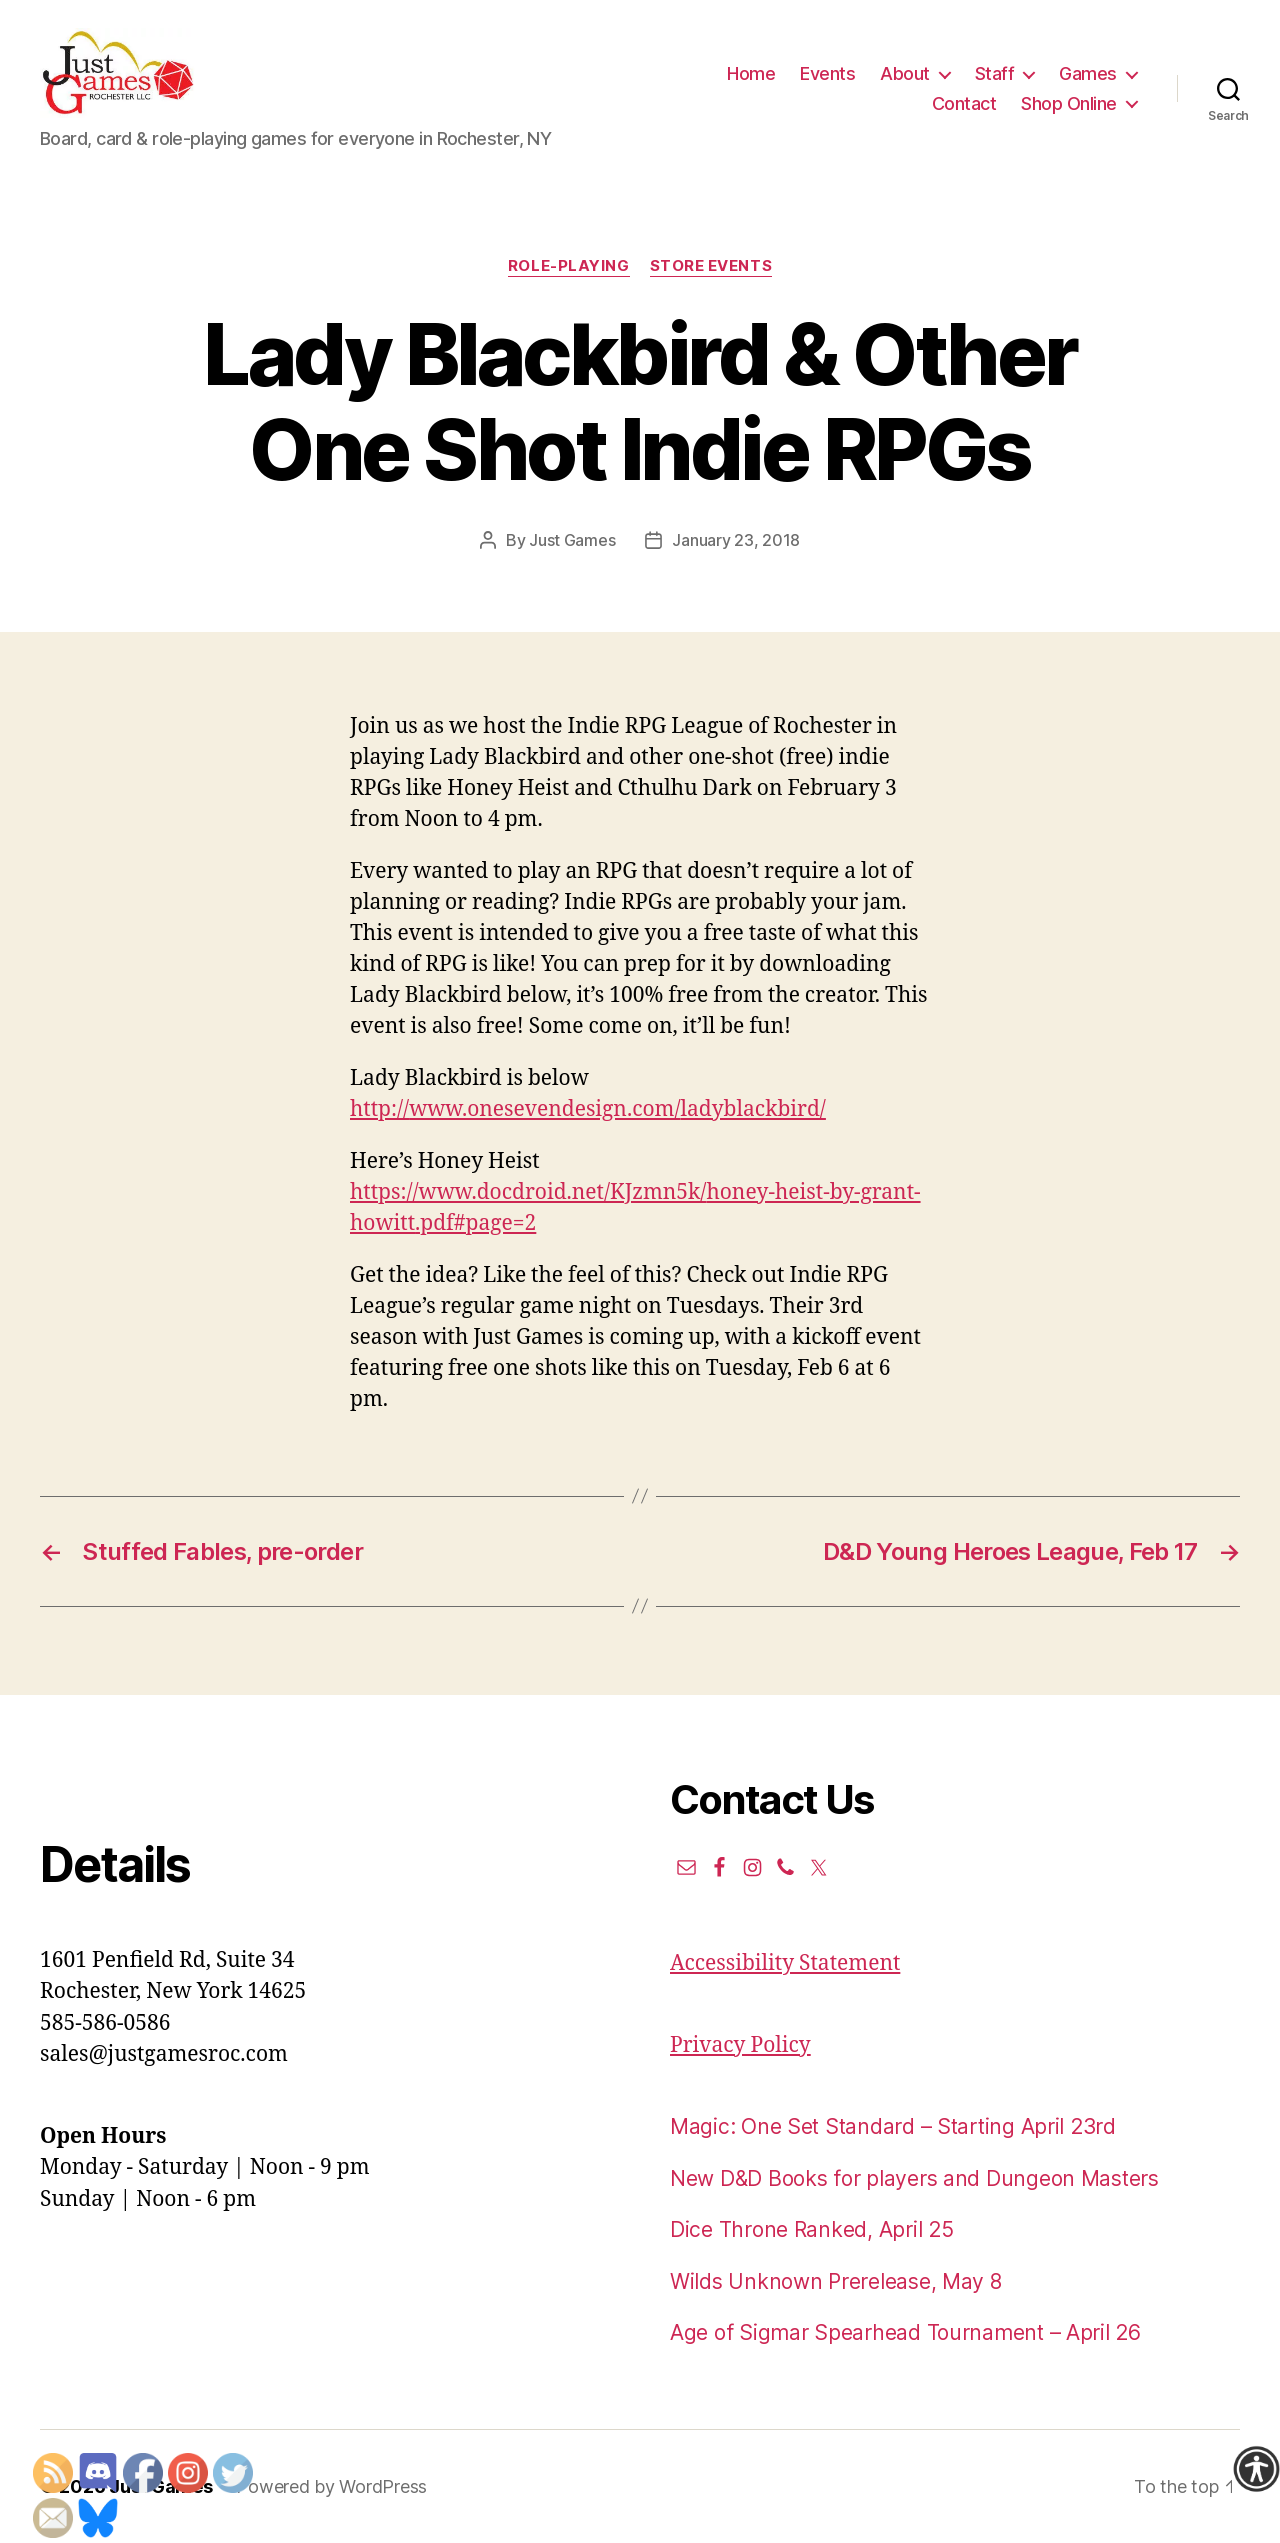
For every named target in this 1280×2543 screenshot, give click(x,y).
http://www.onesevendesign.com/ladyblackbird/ (588, 1109)
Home (751, 73)
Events (827, 73)
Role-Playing (569, 266)
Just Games (572, 540)
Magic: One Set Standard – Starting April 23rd (893, 2126)
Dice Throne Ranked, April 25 (811, 2229)
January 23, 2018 (736, 540)
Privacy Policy (740, 2045)
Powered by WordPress (331, 2486)
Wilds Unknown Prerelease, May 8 (836, 2281)
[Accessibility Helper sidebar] (1256, 2469)
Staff (995, 73)
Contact (964, 103)
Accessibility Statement (785, 1963)
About (905, 73)
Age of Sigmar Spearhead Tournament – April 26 (905, 2332)
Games (1088, 73)
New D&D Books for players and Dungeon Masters (914, 2178)
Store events (711, 266)
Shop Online (1069, 103)
